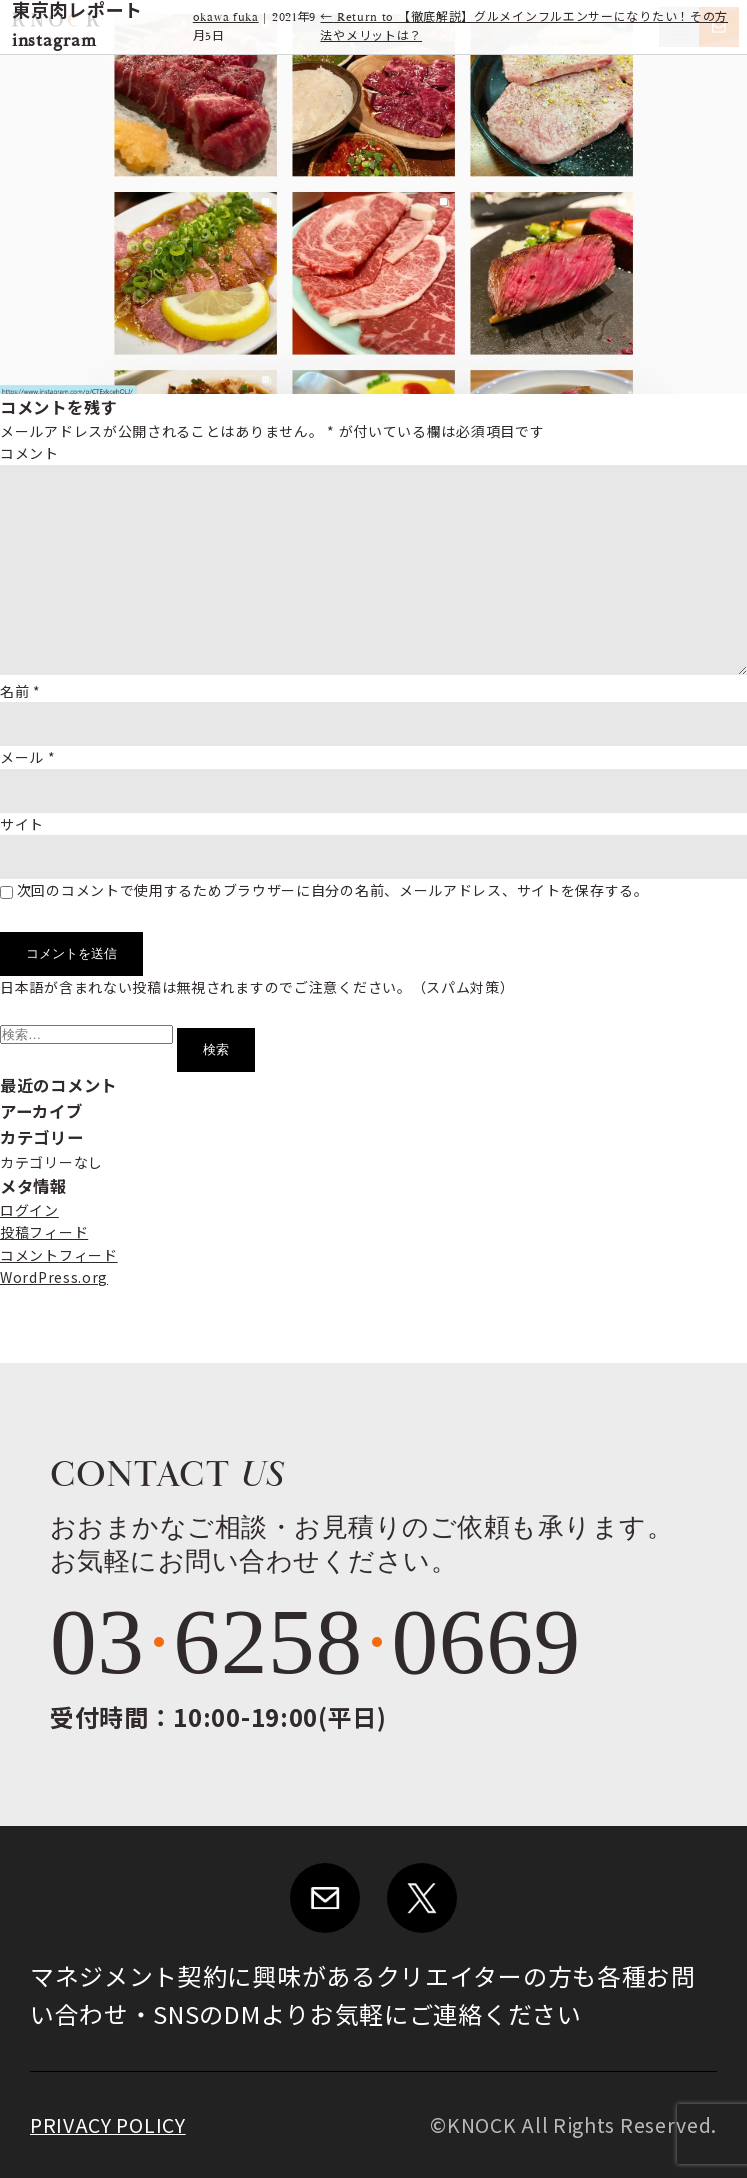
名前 (20, 691)
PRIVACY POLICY (108, 2124)
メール (28, 757)
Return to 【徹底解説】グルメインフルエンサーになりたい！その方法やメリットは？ (524, 27)
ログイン (29, 1210)
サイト (22, 824)
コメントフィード (59, 1255)
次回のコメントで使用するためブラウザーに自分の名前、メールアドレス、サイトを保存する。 (333, 890)
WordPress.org (54, 1277)
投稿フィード (44, 1232)
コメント (29, 453)
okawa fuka (226, 17)
